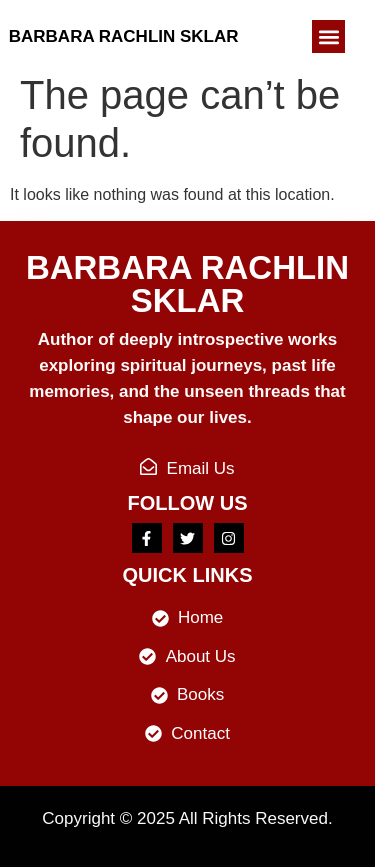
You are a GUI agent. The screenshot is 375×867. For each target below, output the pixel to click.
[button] (328, 36)
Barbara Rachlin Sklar (124, 36)
